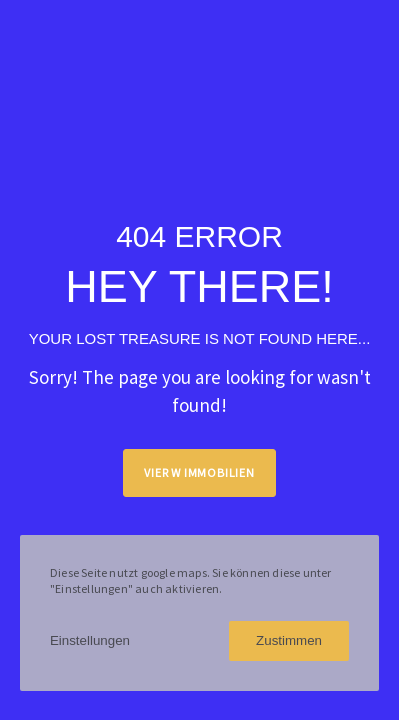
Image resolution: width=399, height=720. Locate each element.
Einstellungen (90, 640)
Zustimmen (289, 640)
